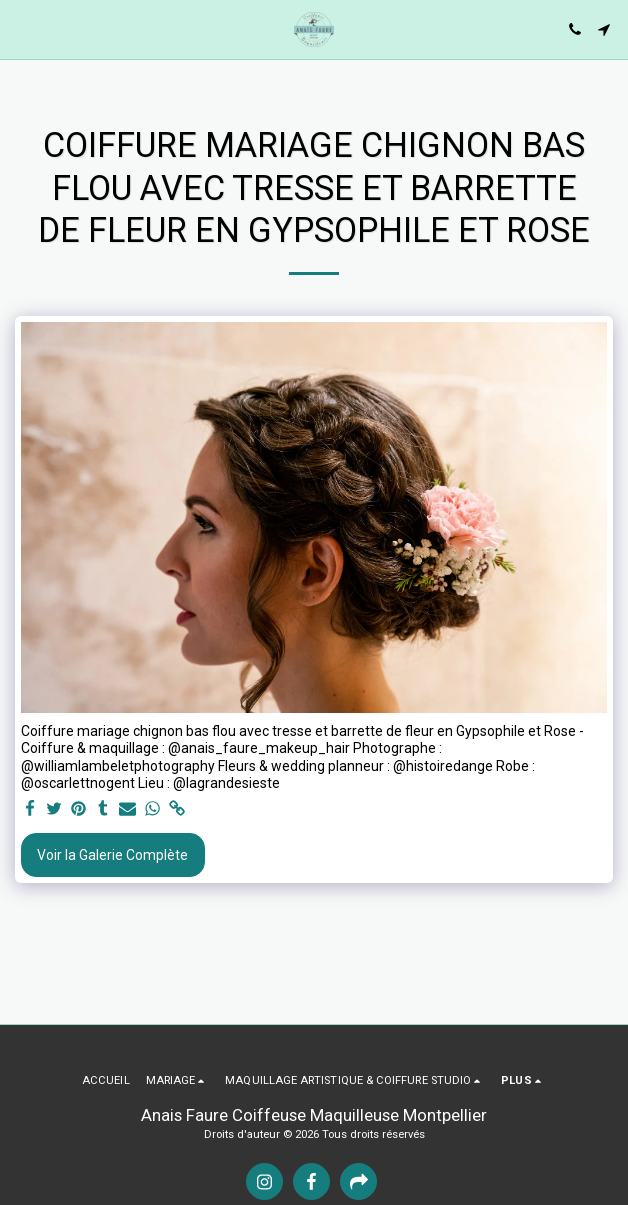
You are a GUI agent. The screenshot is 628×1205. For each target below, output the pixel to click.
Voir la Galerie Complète (112, 855)
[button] (22, 29)
